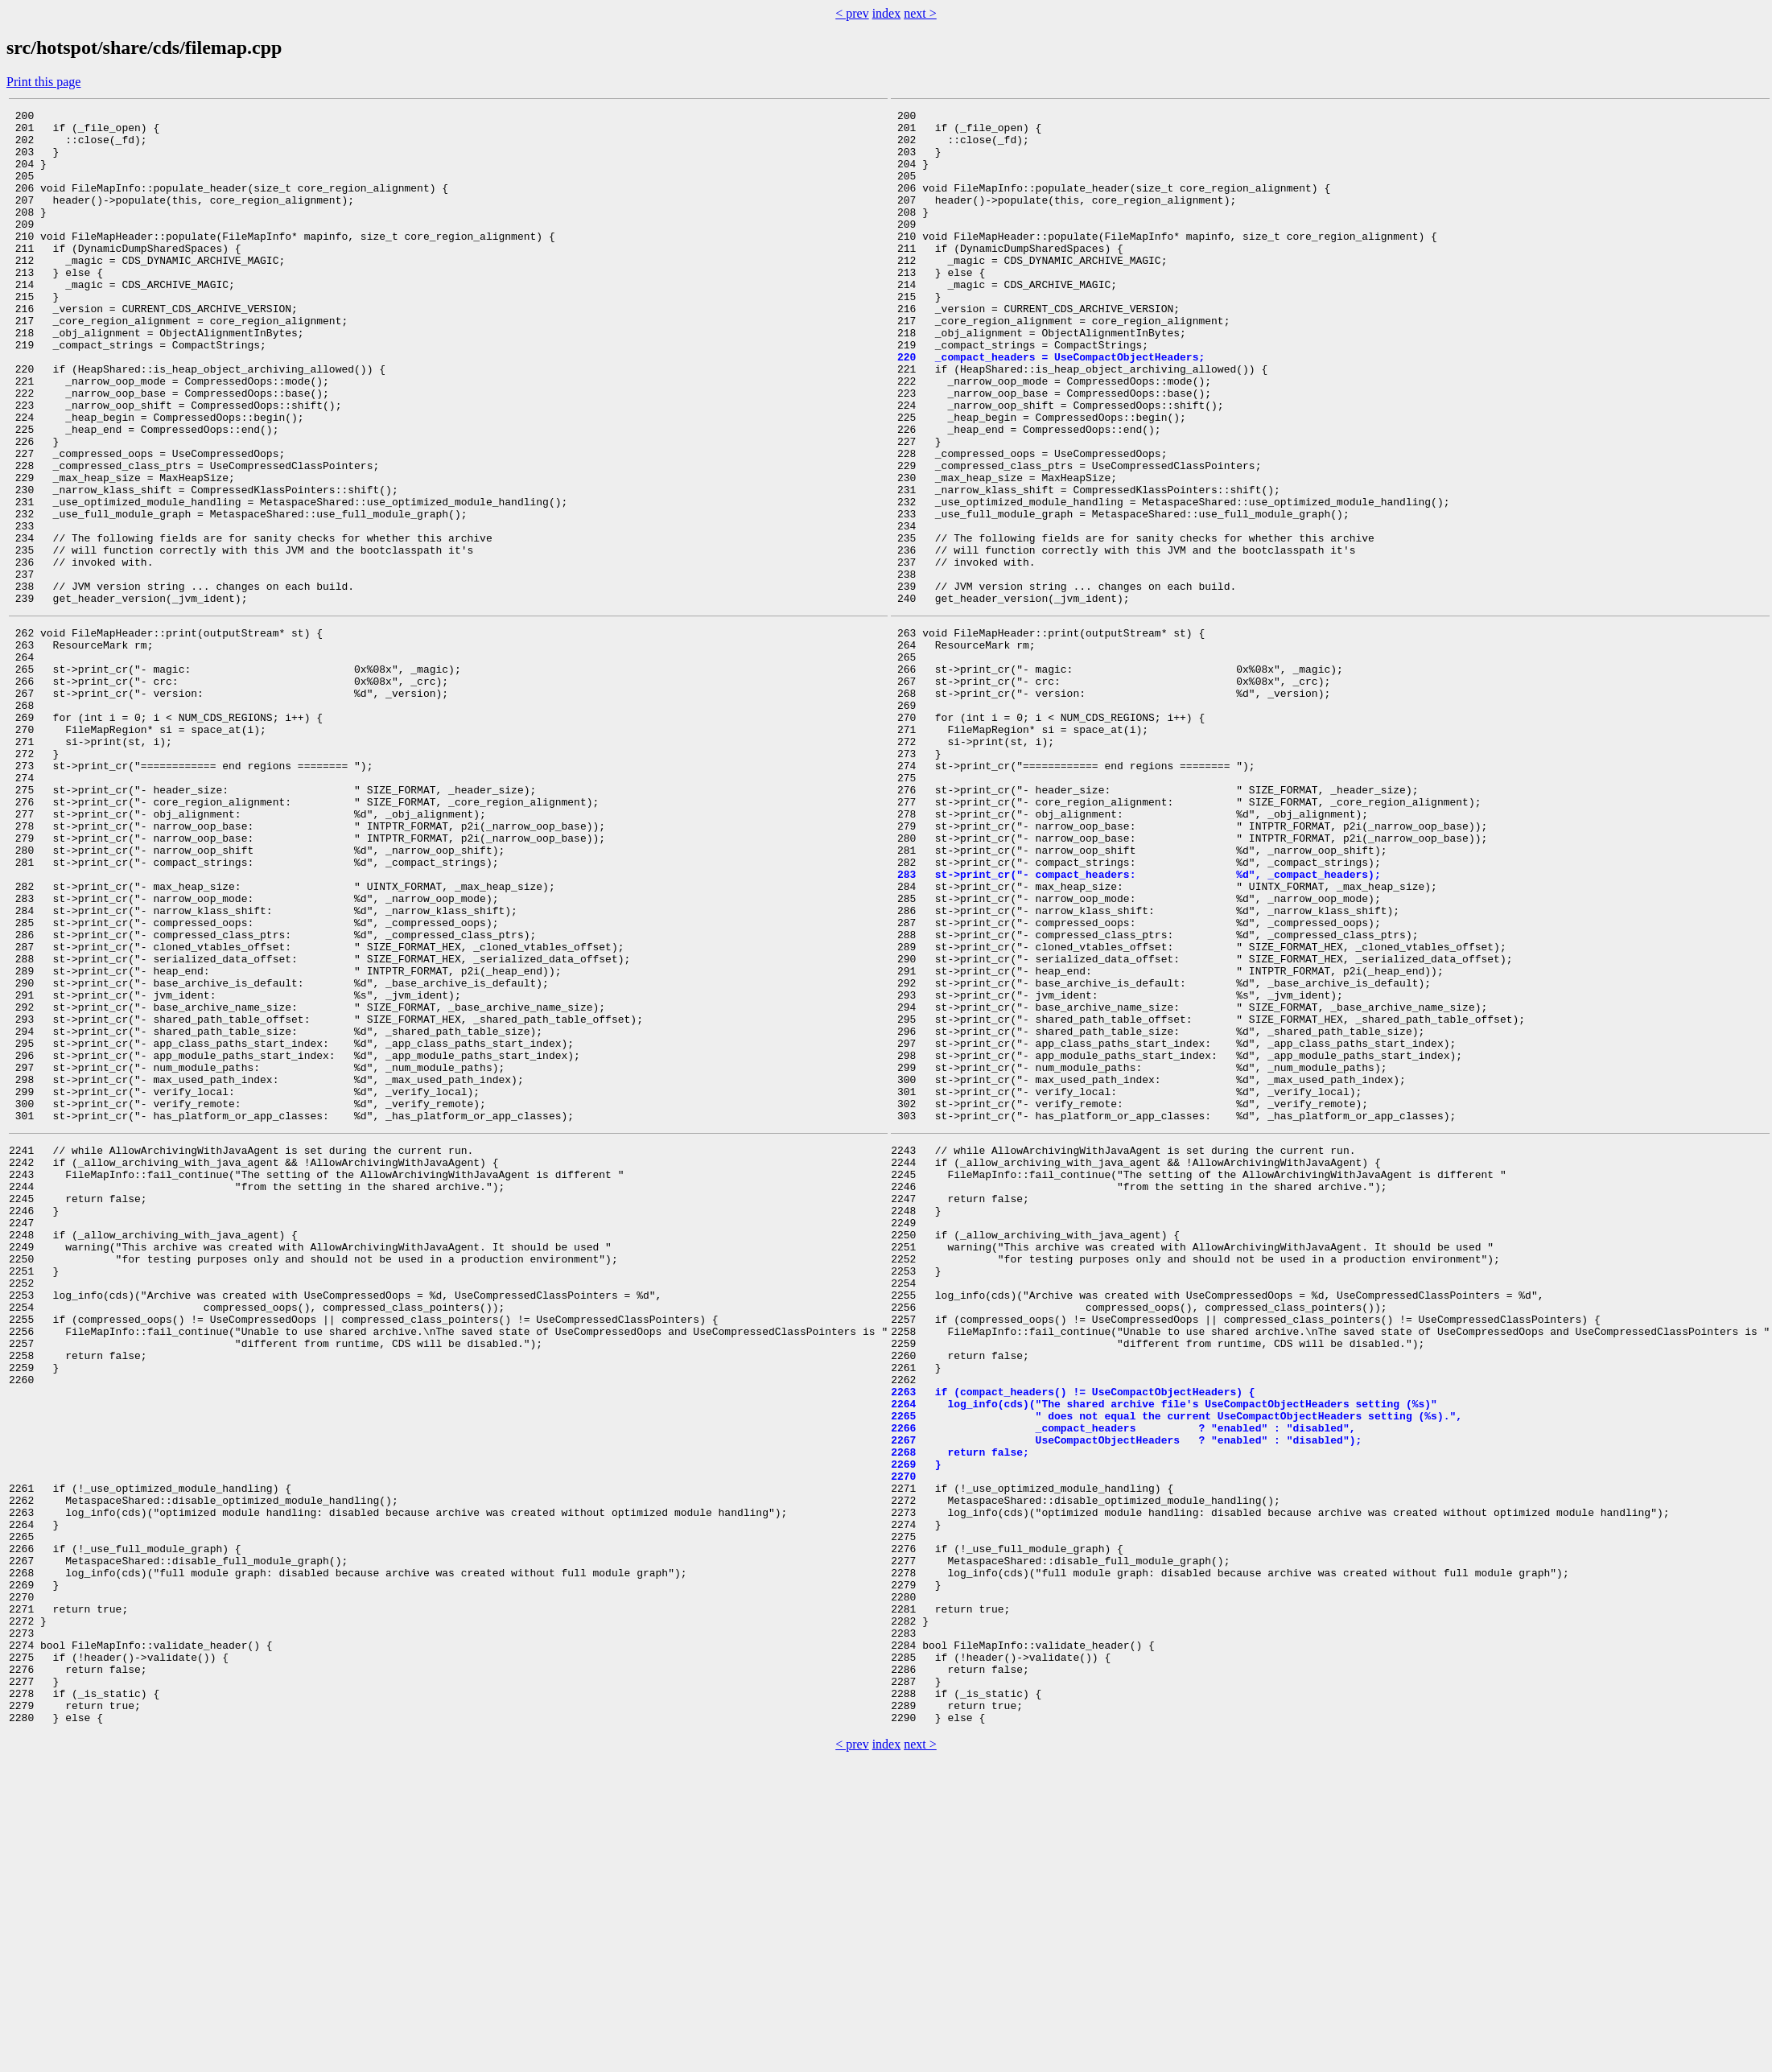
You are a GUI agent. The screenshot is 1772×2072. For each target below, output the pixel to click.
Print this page (43, 82)
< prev (851, 13)
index (886, 13)
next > (920, 13)
